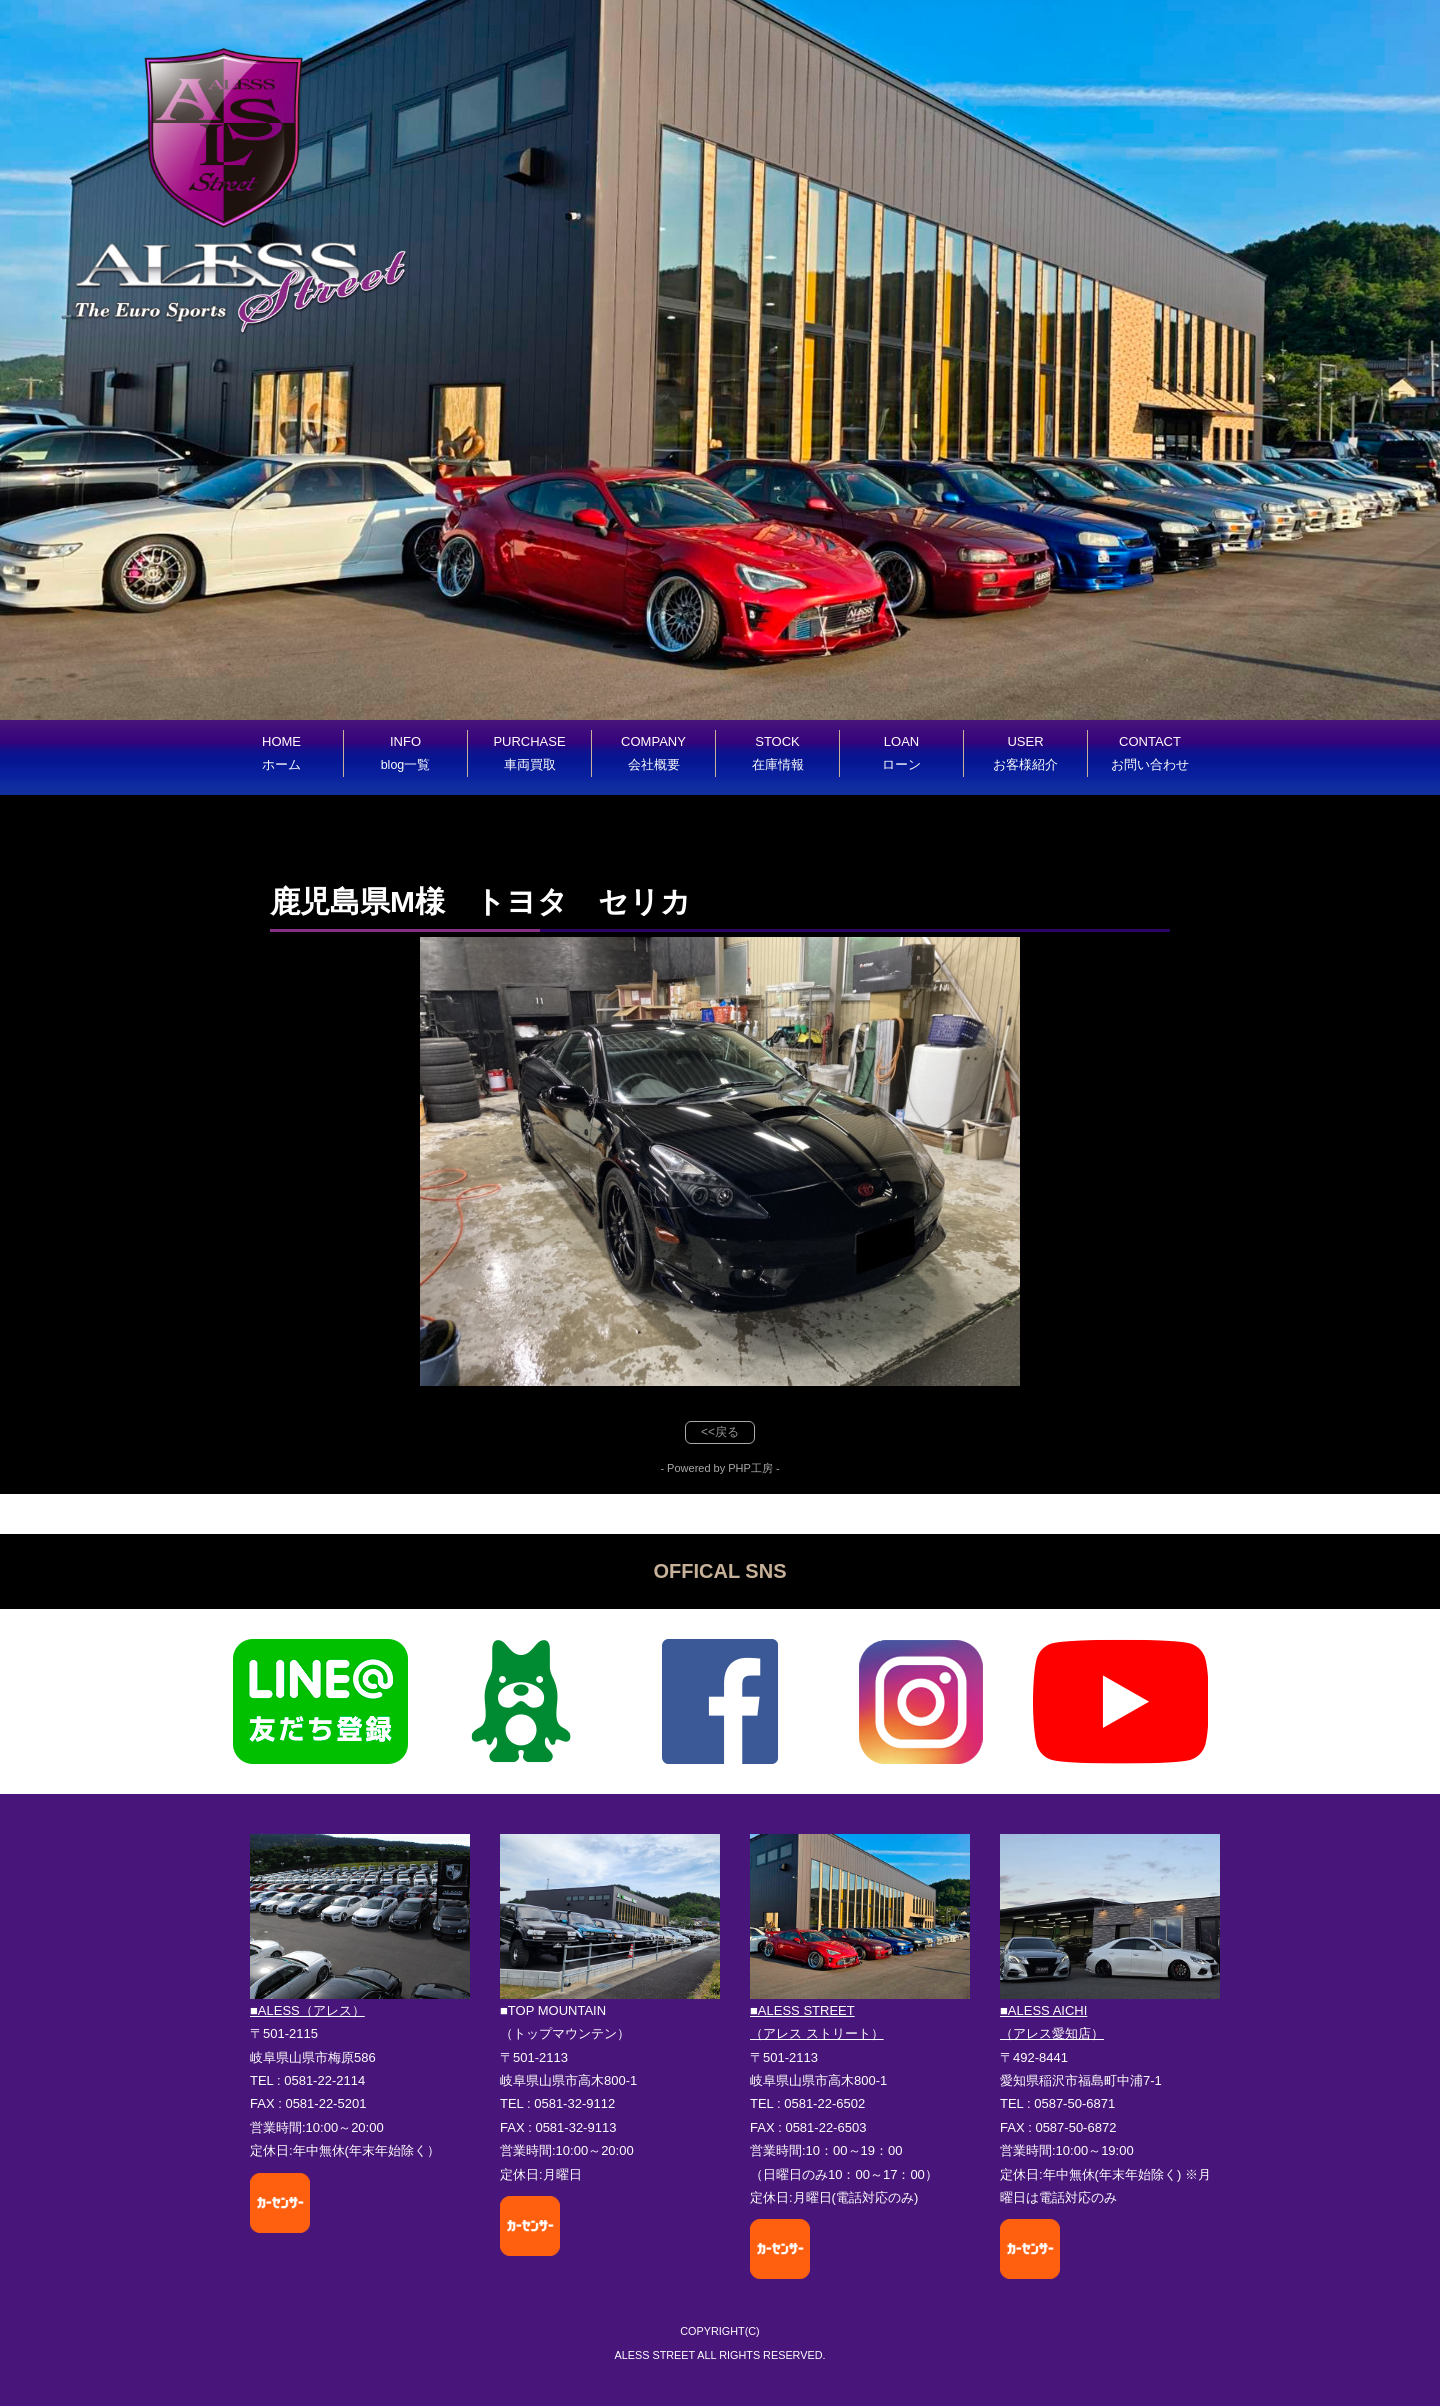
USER (1025, 753)
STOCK (778, 753)
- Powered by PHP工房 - (719, 1468)
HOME (281, 753)
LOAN (901, 753)
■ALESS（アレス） (307, 2010)
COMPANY (653, 753)
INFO (406, 753)
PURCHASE (529, 753)
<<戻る (720, 1432)
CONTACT (1150, 753)
